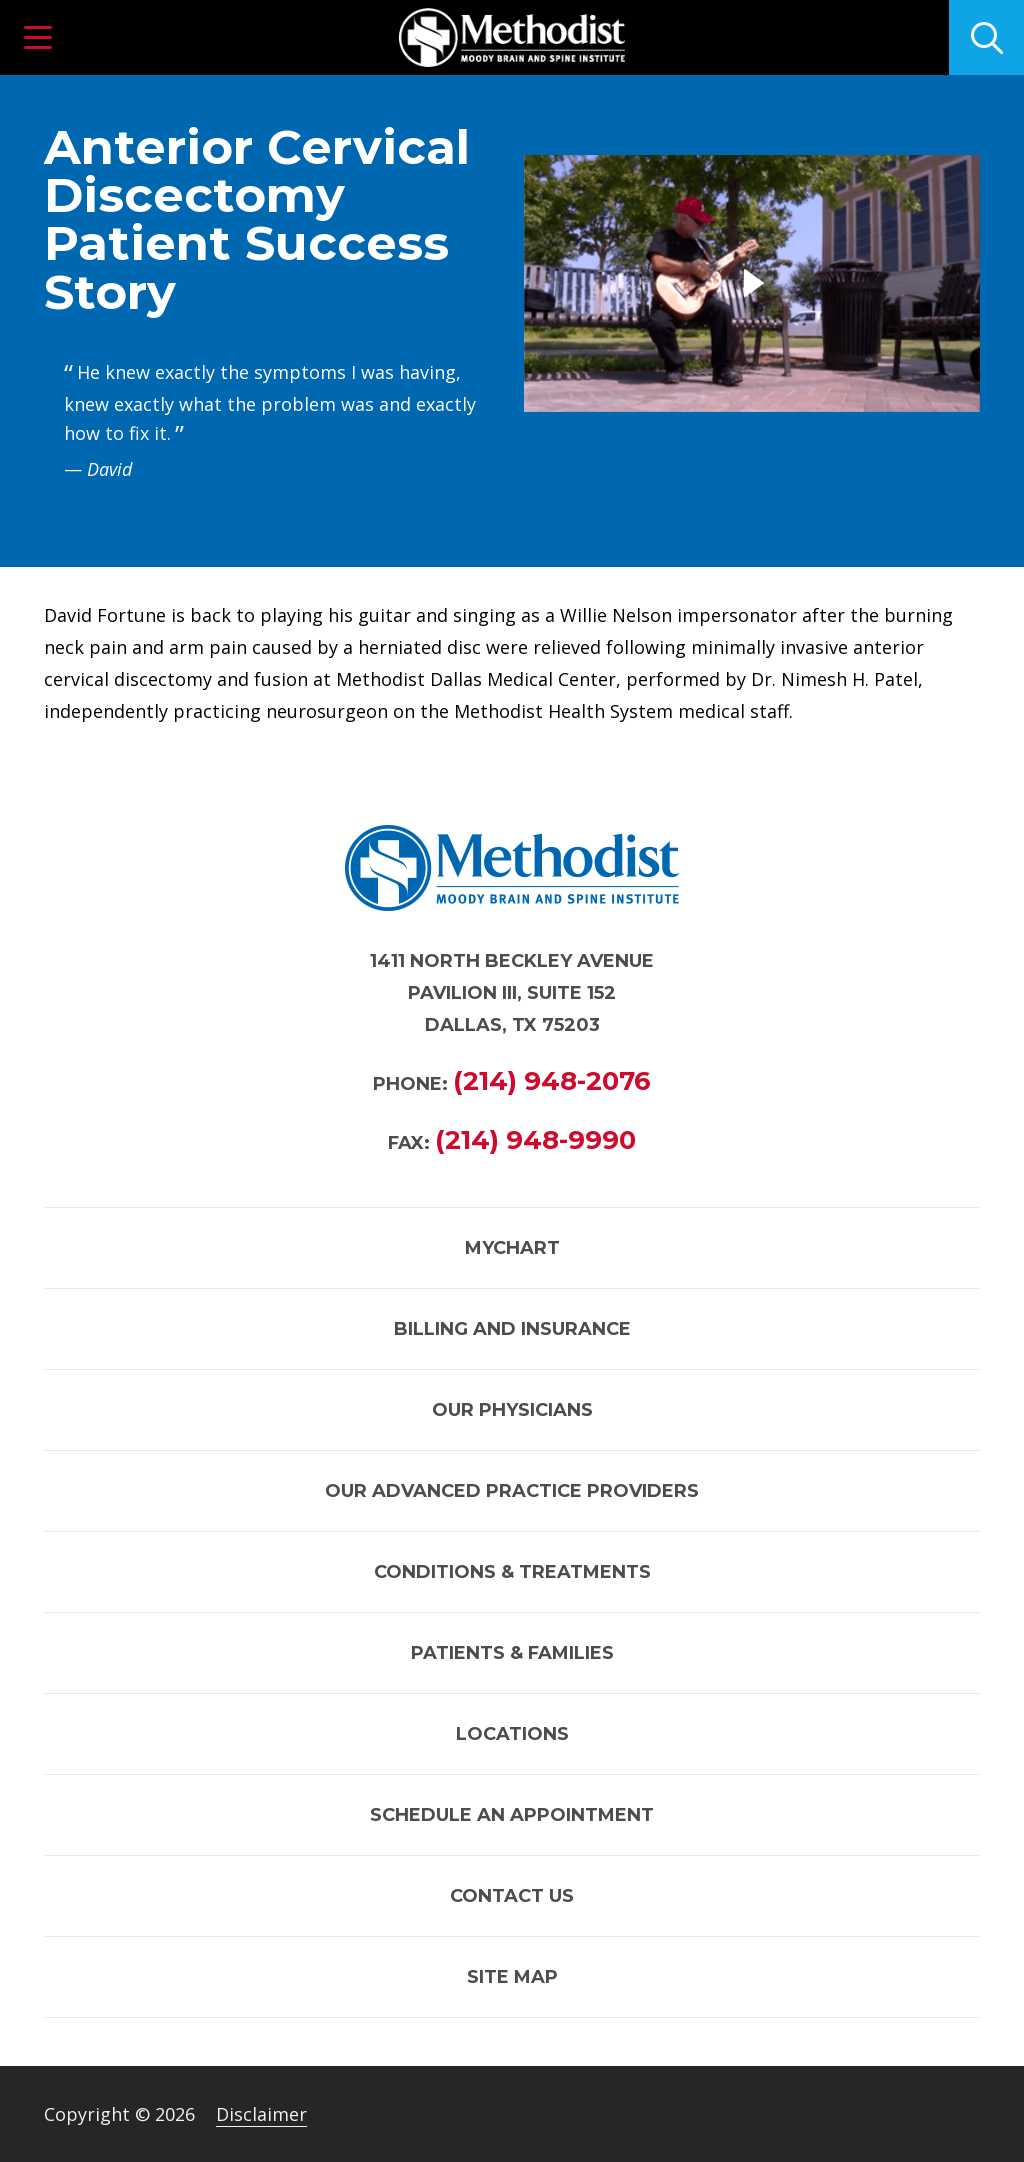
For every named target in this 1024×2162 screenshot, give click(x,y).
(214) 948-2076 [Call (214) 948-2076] (552, 1081)
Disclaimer (261, 2114)
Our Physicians (512, 1410)
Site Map (512, 1977)
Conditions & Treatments (512, 1572)
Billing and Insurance (512, 1329)
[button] (37, 37)
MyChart (512, 1248)
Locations (512, 1734)
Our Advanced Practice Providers (512, 1491)
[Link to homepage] (512, 37)
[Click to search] (986, 37)
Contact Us (512, 1896)
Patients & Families (512, 1653)
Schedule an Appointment (512, 1815)
